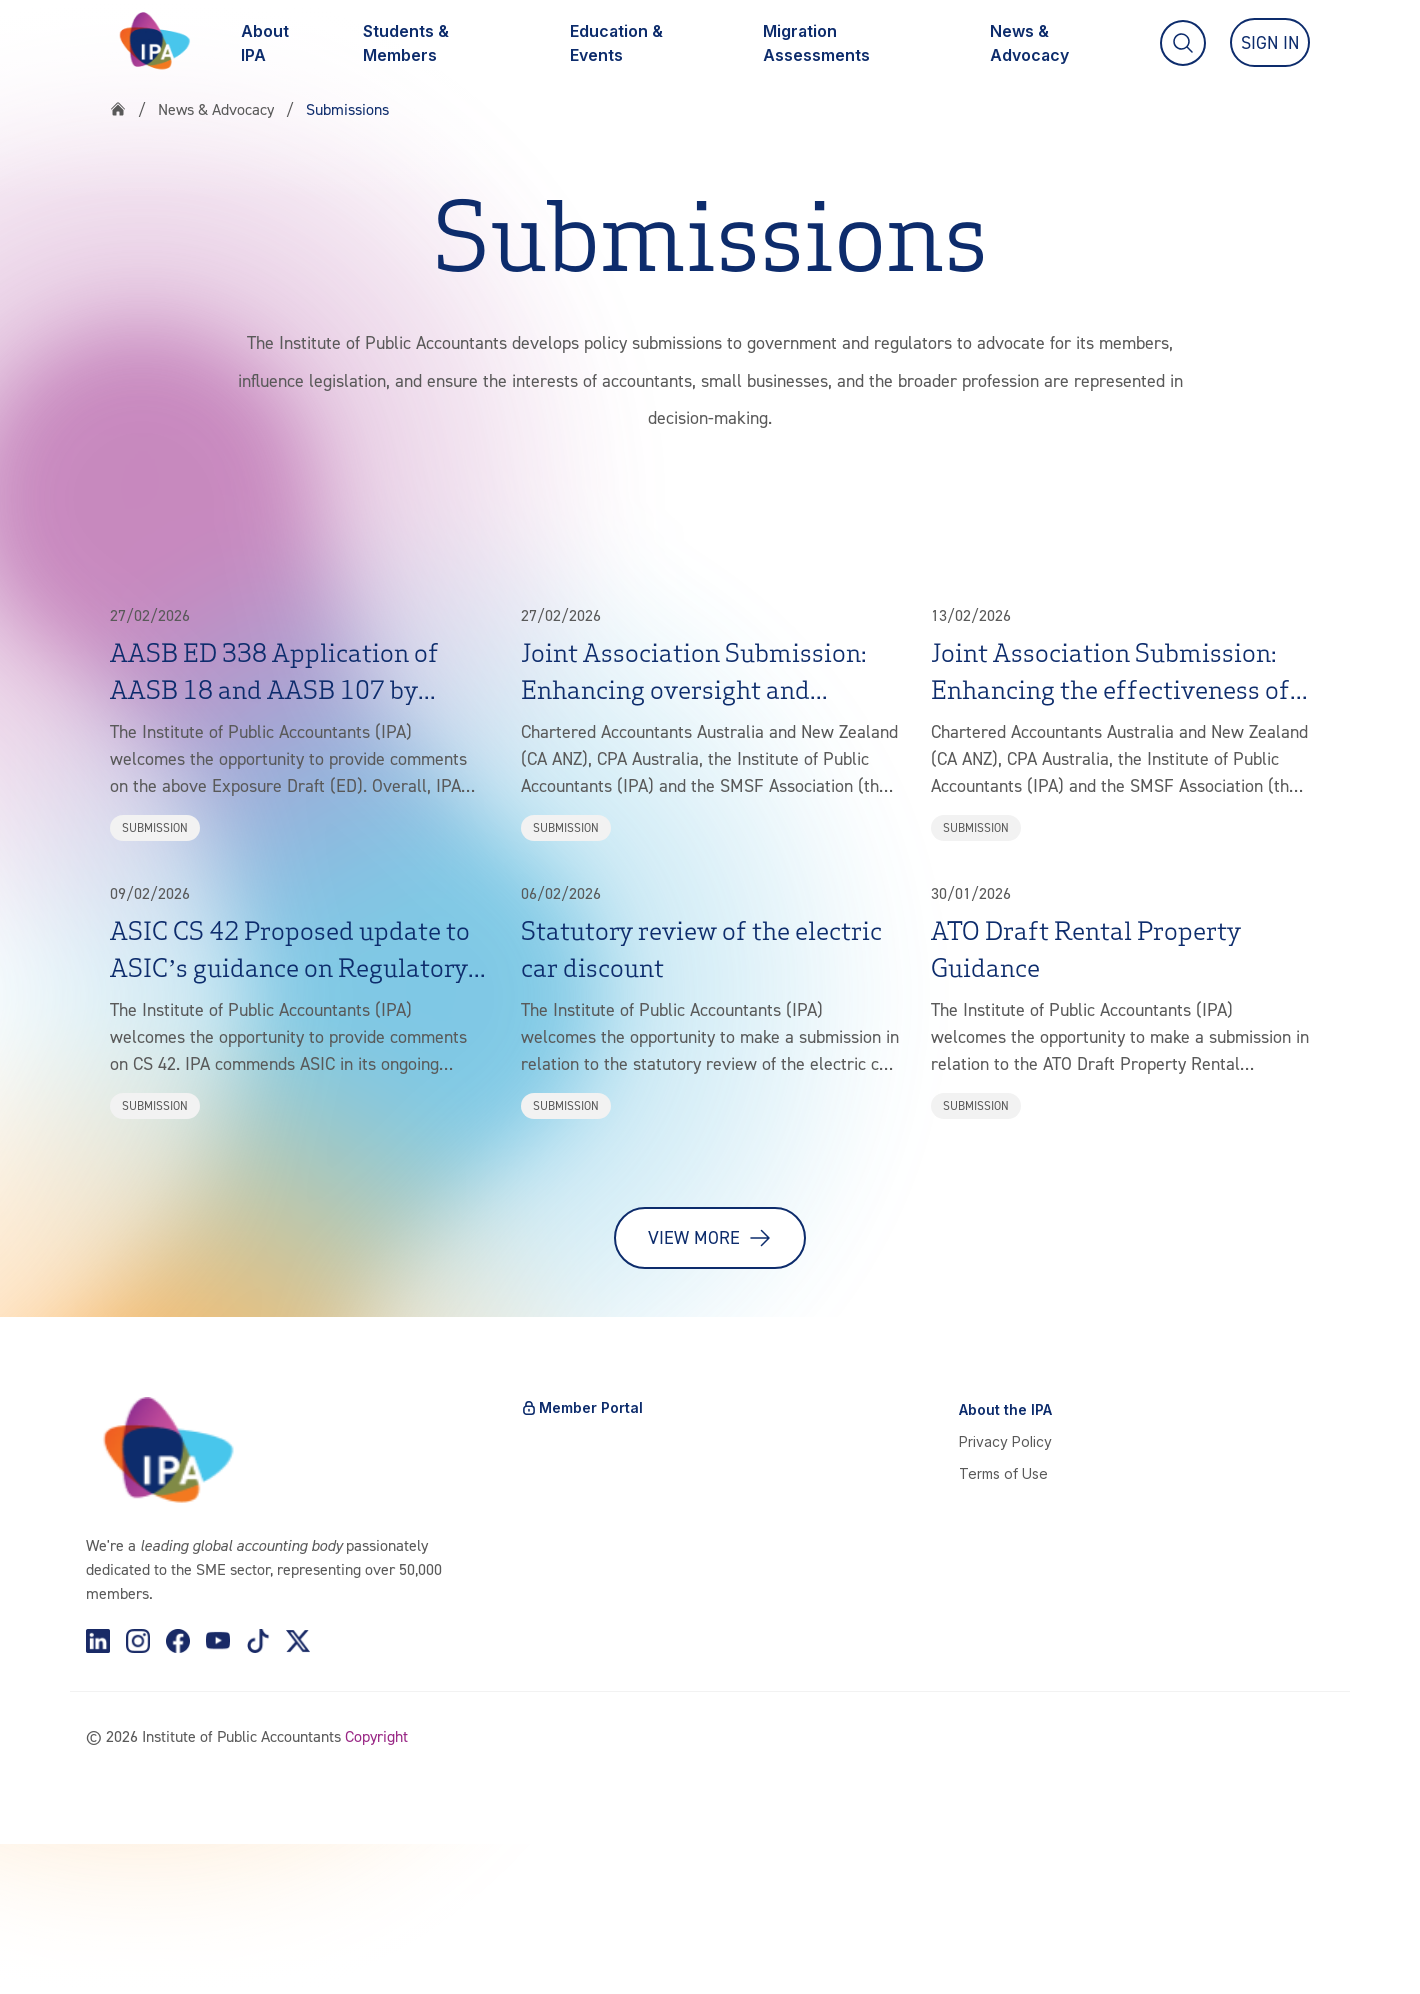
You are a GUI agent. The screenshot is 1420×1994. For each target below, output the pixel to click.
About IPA (265, 43)
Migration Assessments (816, 43)
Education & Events (616, 43)
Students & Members (406, 43)
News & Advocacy (1030, 43)
